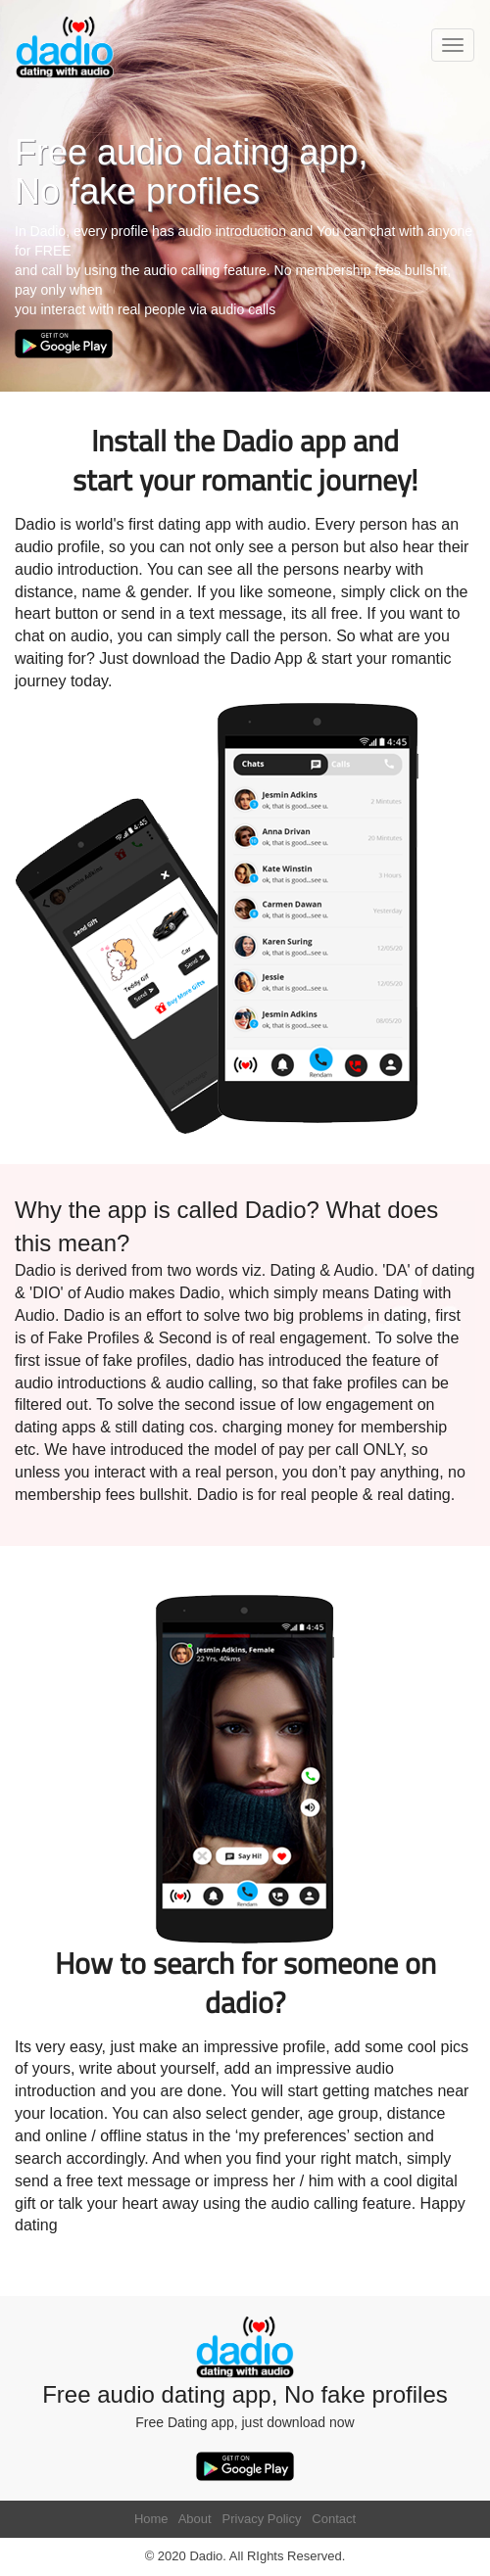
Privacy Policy (262, 2518)
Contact (334, 2518)
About (195, 2518)
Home (151, 2518)
